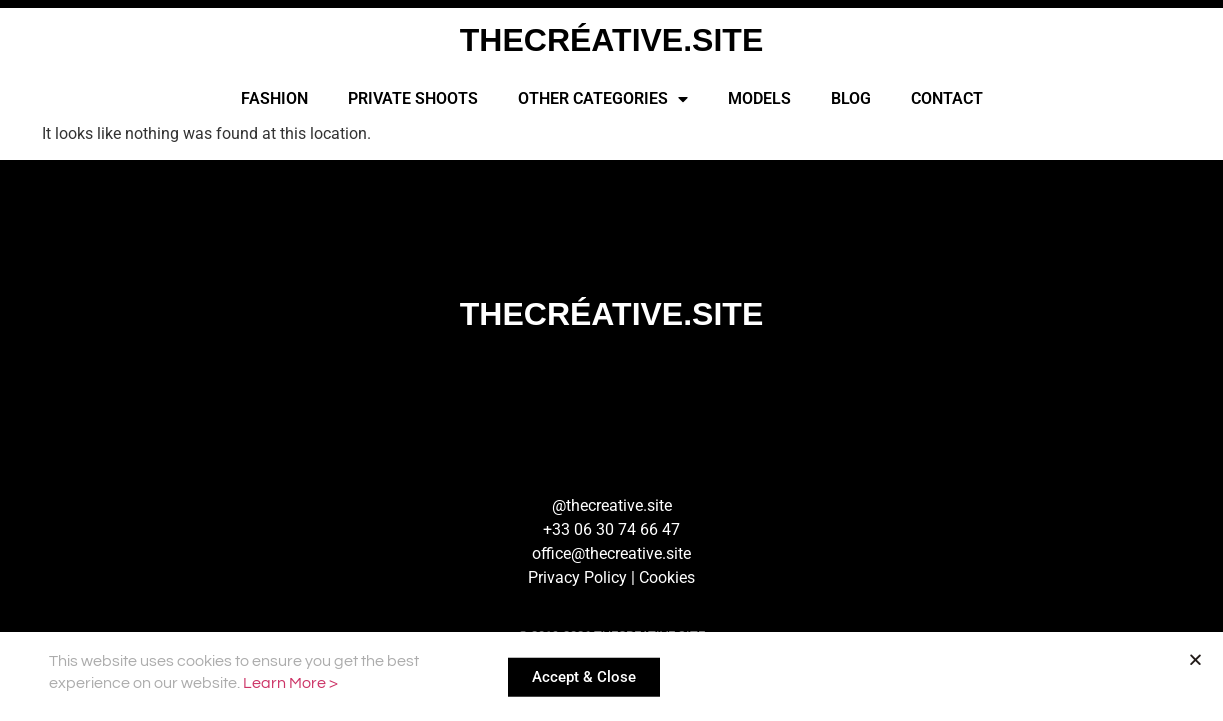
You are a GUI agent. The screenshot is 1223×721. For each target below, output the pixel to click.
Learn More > (290, 685)
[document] (611, 360)
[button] (1195, 662)
